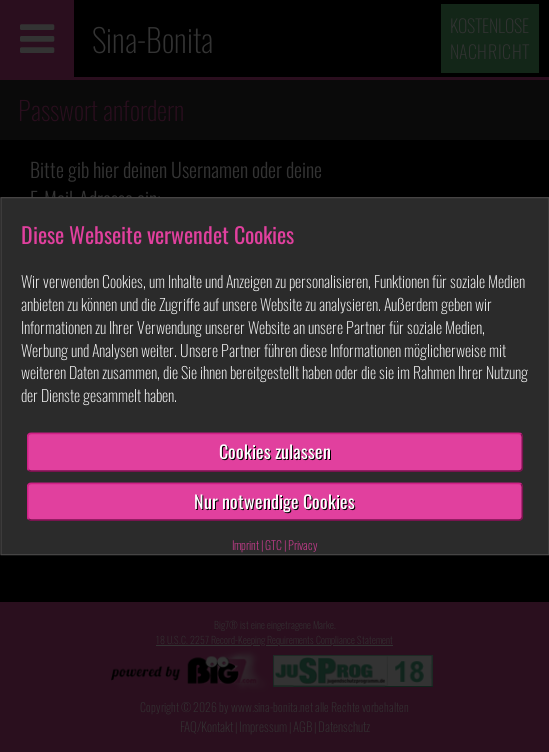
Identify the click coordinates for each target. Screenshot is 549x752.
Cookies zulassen (275, 451)
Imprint (245, 545)
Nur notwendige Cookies (274, 501)
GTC (273, 545)
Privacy (303, 545)
